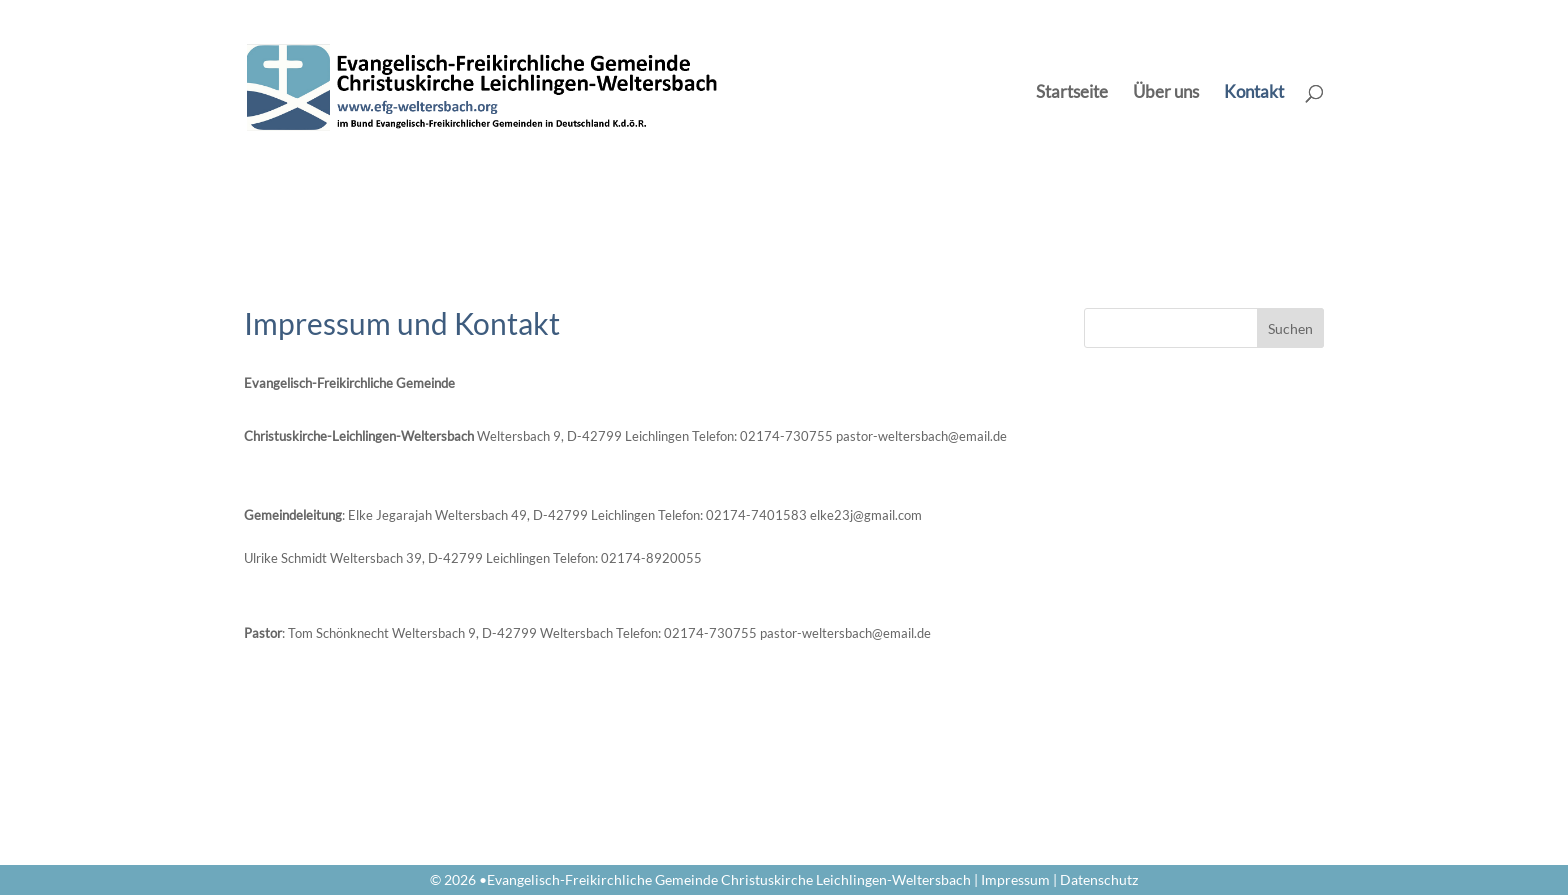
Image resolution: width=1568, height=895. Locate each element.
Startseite (1072, 93)
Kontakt (1254, 93)
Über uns (1166, 93)
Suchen (1290, 328)
